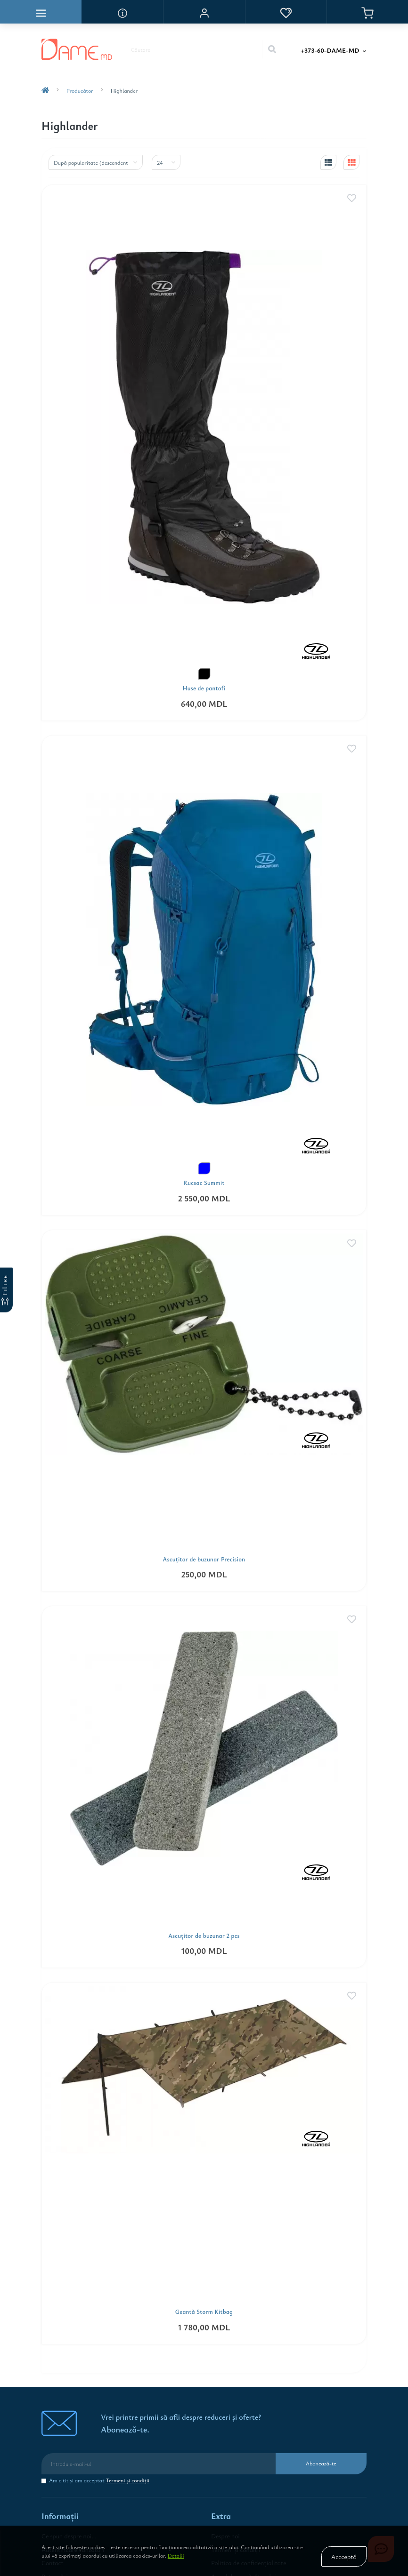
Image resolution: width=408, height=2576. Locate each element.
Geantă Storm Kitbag (204, 2312)
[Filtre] (6, 1289)
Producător (79, 90)
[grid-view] (351, 162)
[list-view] (328, 162)
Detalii (176, 2555)
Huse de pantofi (204, 688)
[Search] (272, 49)
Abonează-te (321, 2463)
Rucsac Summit (203, 1183)
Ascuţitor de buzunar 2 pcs (204, 1936)
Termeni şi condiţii (128, 2480)
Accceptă (344, 2556)
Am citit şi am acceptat (99, 2480)
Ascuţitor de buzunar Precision (204, 1559)
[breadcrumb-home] (45, 90)
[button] (204, 12)
